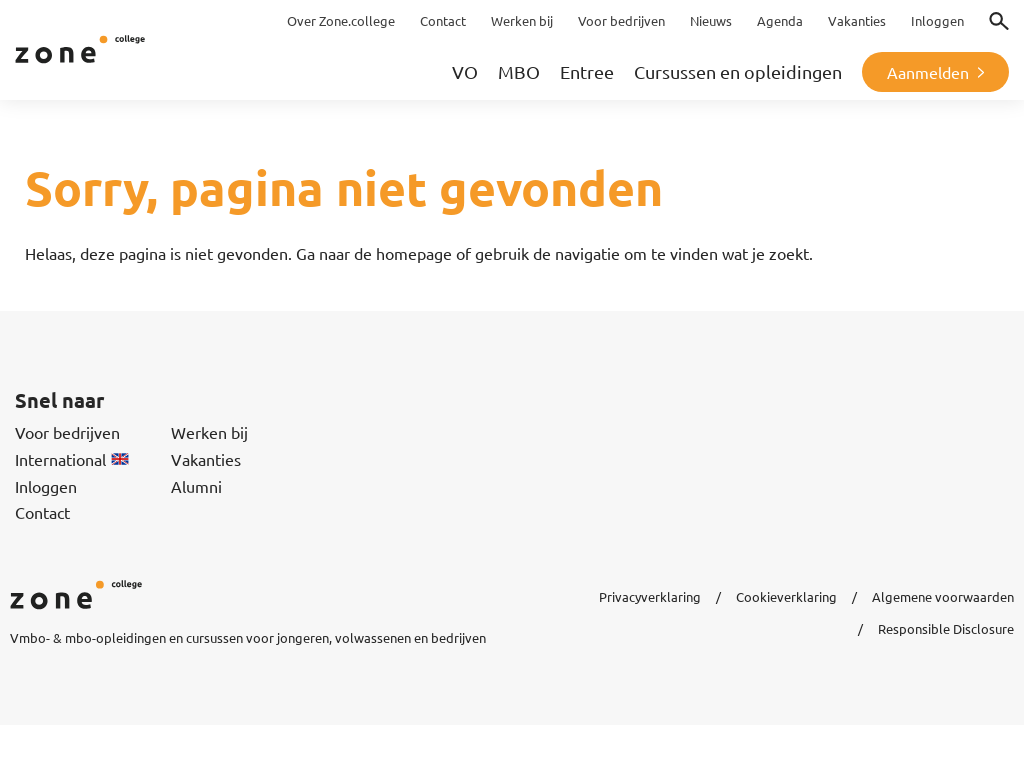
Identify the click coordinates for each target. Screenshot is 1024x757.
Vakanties (206, 459)
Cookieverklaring (786, 596)
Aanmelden (928, 72)
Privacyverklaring (650, 596)
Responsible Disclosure (946, 628)
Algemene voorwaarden (943, 596)
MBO (519, 71)
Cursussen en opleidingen (738, 71)
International (72, 459)
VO (465, 71)
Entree (587, 71)
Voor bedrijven (67, 432)
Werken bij (209, 432)
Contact (42, 512)
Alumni (196, 486)
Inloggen (46, 486)
